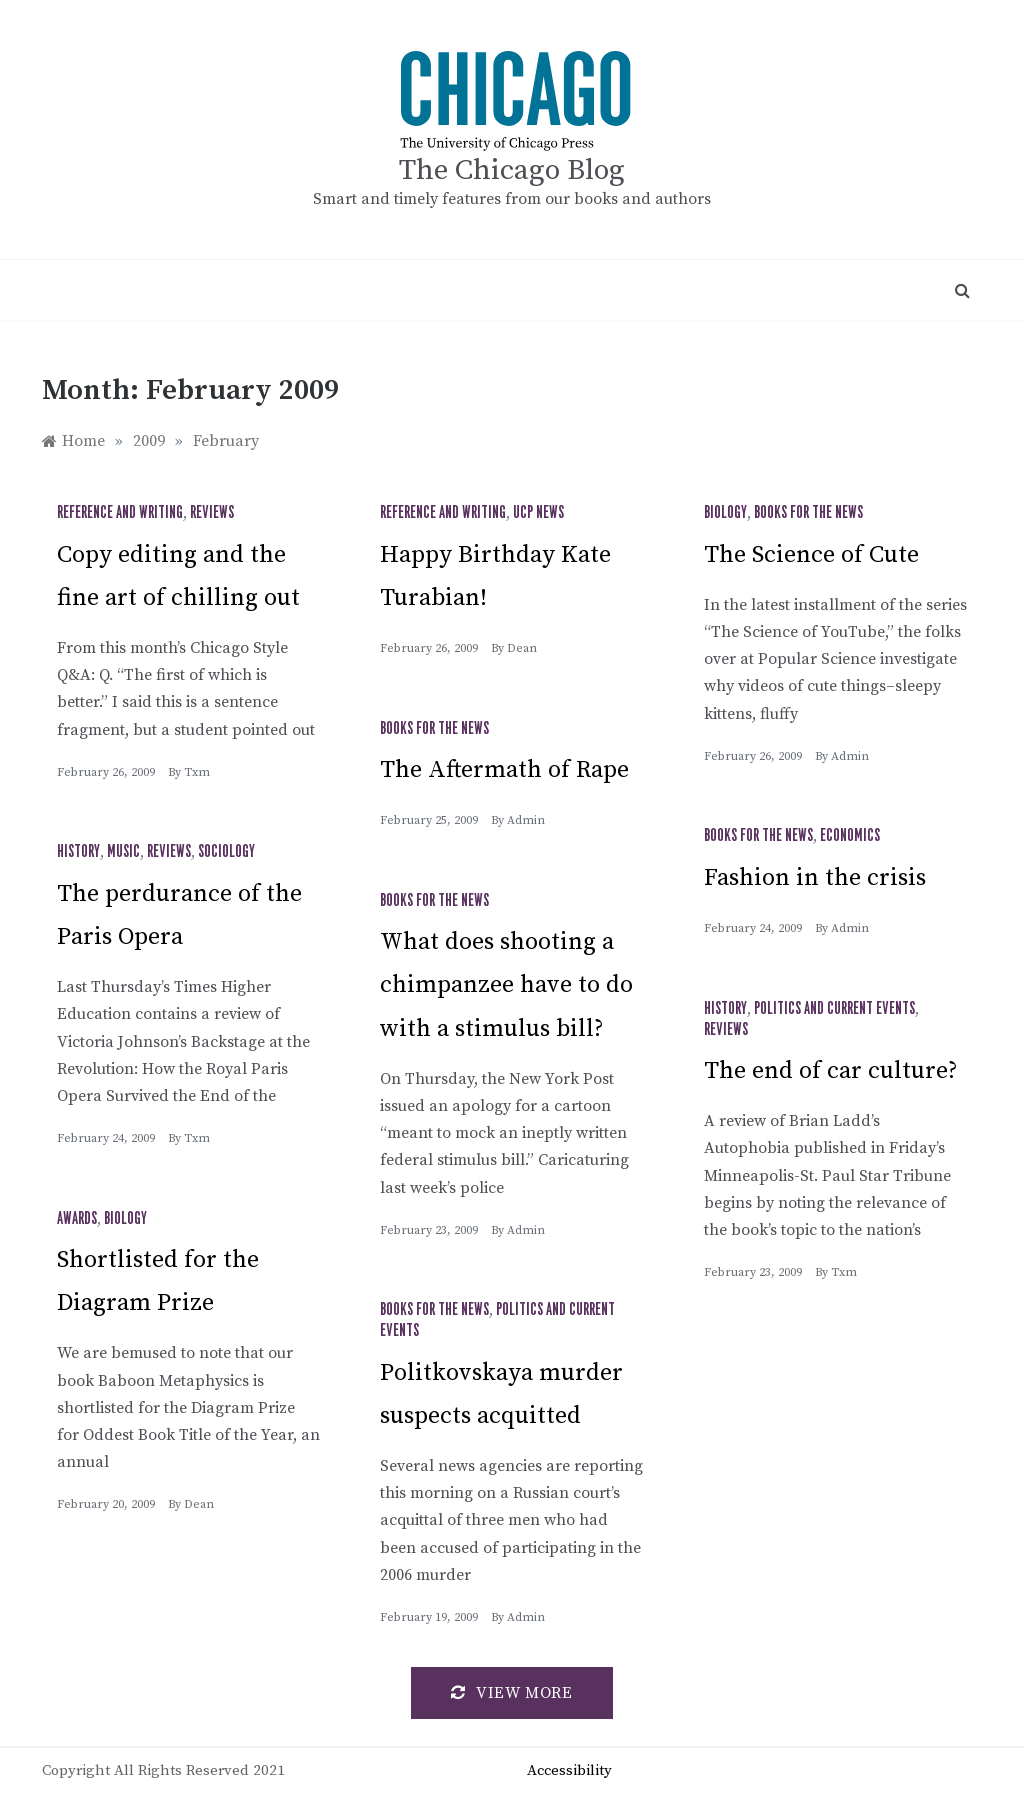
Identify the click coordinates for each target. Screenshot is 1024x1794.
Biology (725, 513)
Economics (850, 836)
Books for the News (808, 513)
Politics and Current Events (834, 1009)
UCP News (538, 513)
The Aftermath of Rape (504, 770)
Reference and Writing (120, 513)
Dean (522, 648)
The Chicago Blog (512, 170)
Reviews (212, 513)
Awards (77, 1219)
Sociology (226, 852)
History (78, 852)
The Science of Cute (811, 555)
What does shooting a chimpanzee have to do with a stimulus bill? (506, 985)
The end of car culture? (831, 1071)
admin (850, 756)
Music (123, 852)
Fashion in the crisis (815, 878)
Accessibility (569, 1770)
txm (197, 772)
